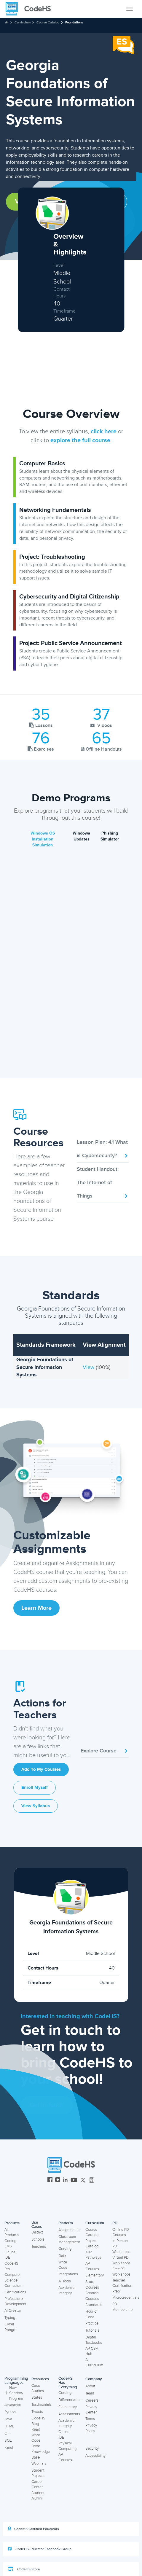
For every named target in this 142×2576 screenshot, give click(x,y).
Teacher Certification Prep (122, 2286)
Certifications (15, 2292)
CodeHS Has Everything (67, 2382)
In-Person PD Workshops (121, 2246)
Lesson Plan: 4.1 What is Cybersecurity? (103, 1149)
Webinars (39, 2463)
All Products (11, 2232)
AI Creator (12, 2310)
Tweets (37, 2411)
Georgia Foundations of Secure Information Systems (44, 1367)
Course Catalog (47, 22)
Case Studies (37, 2388)
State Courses (92, 2284)
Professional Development (15, 2301)
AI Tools (64, 2281)
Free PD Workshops (121, 2272)
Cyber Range (9, 2327)
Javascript (12, 2405)
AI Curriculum (94, 2362)
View (89, 1367)
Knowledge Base (40, 2454)
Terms (90, 2418)
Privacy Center (91, 2410)
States (36, 2397)
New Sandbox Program (13, 2393)
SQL (8, 2440)
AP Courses (92, 2266)
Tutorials (92, 2330)
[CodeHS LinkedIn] (65, 2180)
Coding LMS (10, 2244)
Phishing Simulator (109, 836)
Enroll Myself (34, 1787)
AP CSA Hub (91, 2351)
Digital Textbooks (93, 2340)
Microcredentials (125, 2297)
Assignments (68, 2230)
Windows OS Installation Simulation (43, 839)
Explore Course (105, 1750)
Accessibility (95, 2455)
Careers (91, 2400)
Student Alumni (37, 2496)
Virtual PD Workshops (121, 2260)
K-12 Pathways (93, 2255)
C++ (7, 2433)
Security (92, 2448)
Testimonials (41, 2404)
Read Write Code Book (35, 2437)
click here (104, 431)
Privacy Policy (91, 2428)
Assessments (69, 2414)
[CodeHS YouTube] (74, 2180)
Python (10, 2412)
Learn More (36, 1608)
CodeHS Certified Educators (33, 2528)
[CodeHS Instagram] (57, 2180)
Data (62, 2255)
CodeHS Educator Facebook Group (39, 2549)
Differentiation (70, 2399)
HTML (9, 2426)
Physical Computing (67, 2446)
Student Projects (37, 2473)
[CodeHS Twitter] (83, 2180)
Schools (37, 2239)
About (90, 2386)
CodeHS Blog (38, 2421)
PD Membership (122, 2307)
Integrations (68, 2274)
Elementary (94, 2275)
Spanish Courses (92, 2296)
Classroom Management (69, 2239)
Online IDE (9, 2255)
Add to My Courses (41, 1769)
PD (114, 2223)
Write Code (62, 2265)
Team (89, 2393)
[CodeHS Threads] (92, 2180)
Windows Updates (81, 836)
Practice (91, 2323)
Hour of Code (91, 2314)
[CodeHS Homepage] (30, 9)
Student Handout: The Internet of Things (103, 1182)
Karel (8, 2447)
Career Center (37, 2484)
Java (8, 2419)
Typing (9, 2317)
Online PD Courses (120, 2232)
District (37, 2232)
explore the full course (80, 440)
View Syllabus (35, 1806)
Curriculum (23, 22)
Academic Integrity (66, 2290)
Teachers (38, 2246)
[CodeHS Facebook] (49, 2180)
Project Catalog (91, 2244)
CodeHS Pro (11, 2266)
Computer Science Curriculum (13, 2280)
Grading (64, 2248)
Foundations (74, 22)
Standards (93, 2305)
